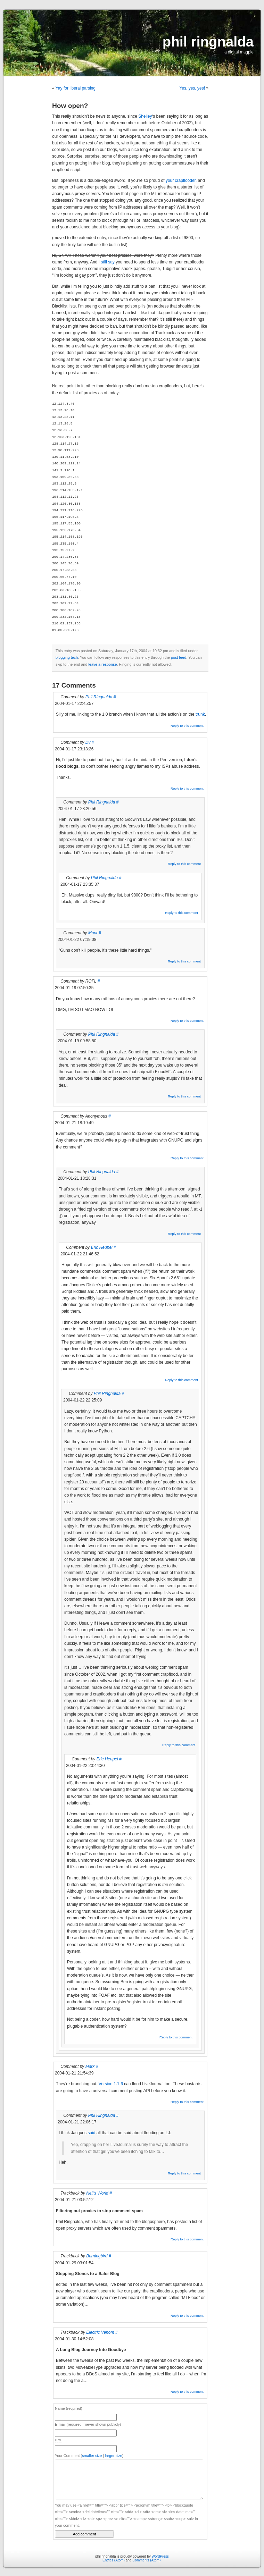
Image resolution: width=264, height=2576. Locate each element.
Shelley (145, 116)
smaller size (92, 2455)
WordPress (160, 2556)
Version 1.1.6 (111, 2083)
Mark (93, 933)
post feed (178, 657)
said (91, 2132)
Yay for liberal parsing (76, 88)
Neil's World (97, 2193)
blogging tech (67, 657)
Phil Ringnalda (98, 696)
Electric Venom (100, 2332)
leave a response (102, 664)
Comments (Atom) (146, 2560)
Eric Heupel (102, 1247)
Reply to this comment (187, 725)
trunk (200, 714)
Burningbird (96, 2256)
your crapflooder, (181, 180)
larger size (113, 2455)
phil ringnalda (208, 41)
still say (108, 262)
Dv (88, 742)
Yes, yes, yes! (192, 88)
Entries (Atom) (113, 2560)
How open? (70, 105)
